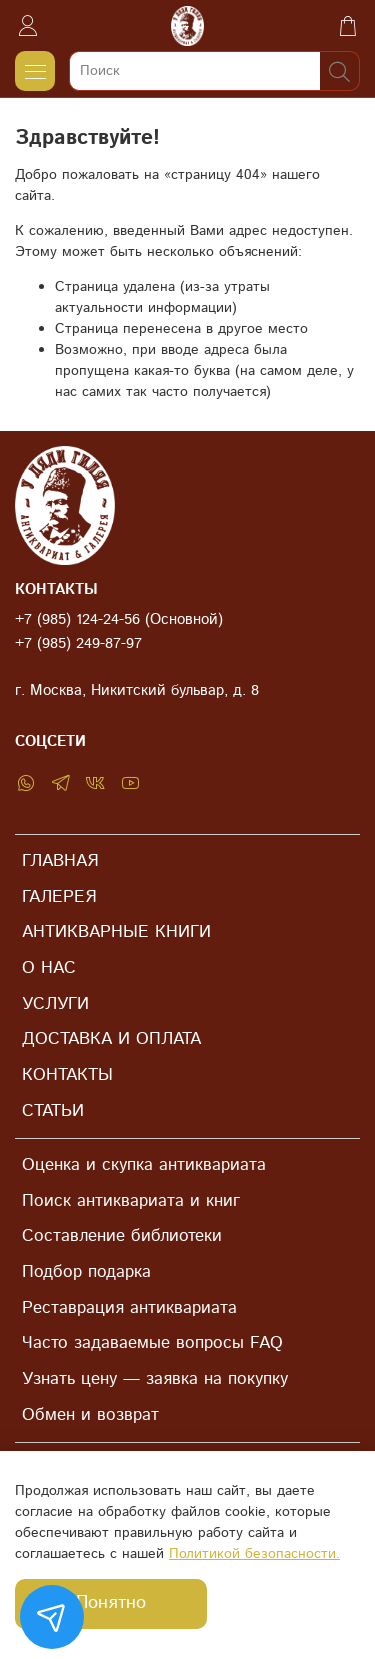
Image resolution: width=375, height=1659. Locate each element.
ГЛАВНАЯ (60, 861)
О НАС (49, 968)
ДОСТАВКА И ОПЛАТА (111, 1039)
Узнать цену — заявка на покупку (155, 1379)
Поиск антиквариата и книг (131, 1201)
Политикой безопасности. (254, 1554)
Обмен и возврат (90, 1415)
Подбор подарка (86, 1272)
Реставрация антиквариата (129, 1308)
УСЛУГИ (55, 1004)
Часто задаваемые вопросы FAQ (152, 1343)
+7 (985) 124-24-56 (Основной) (119, 620)
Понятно (111, 1603)
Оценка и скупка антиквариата (144, 1165)
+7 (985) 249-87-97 (78, 644)
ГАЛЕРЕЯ (59, 897)
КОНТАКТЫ (67, 1075)
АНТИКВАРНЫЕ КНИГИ (116, 932)
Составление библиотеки (122, 1236)
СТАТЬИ (53, 1111)
